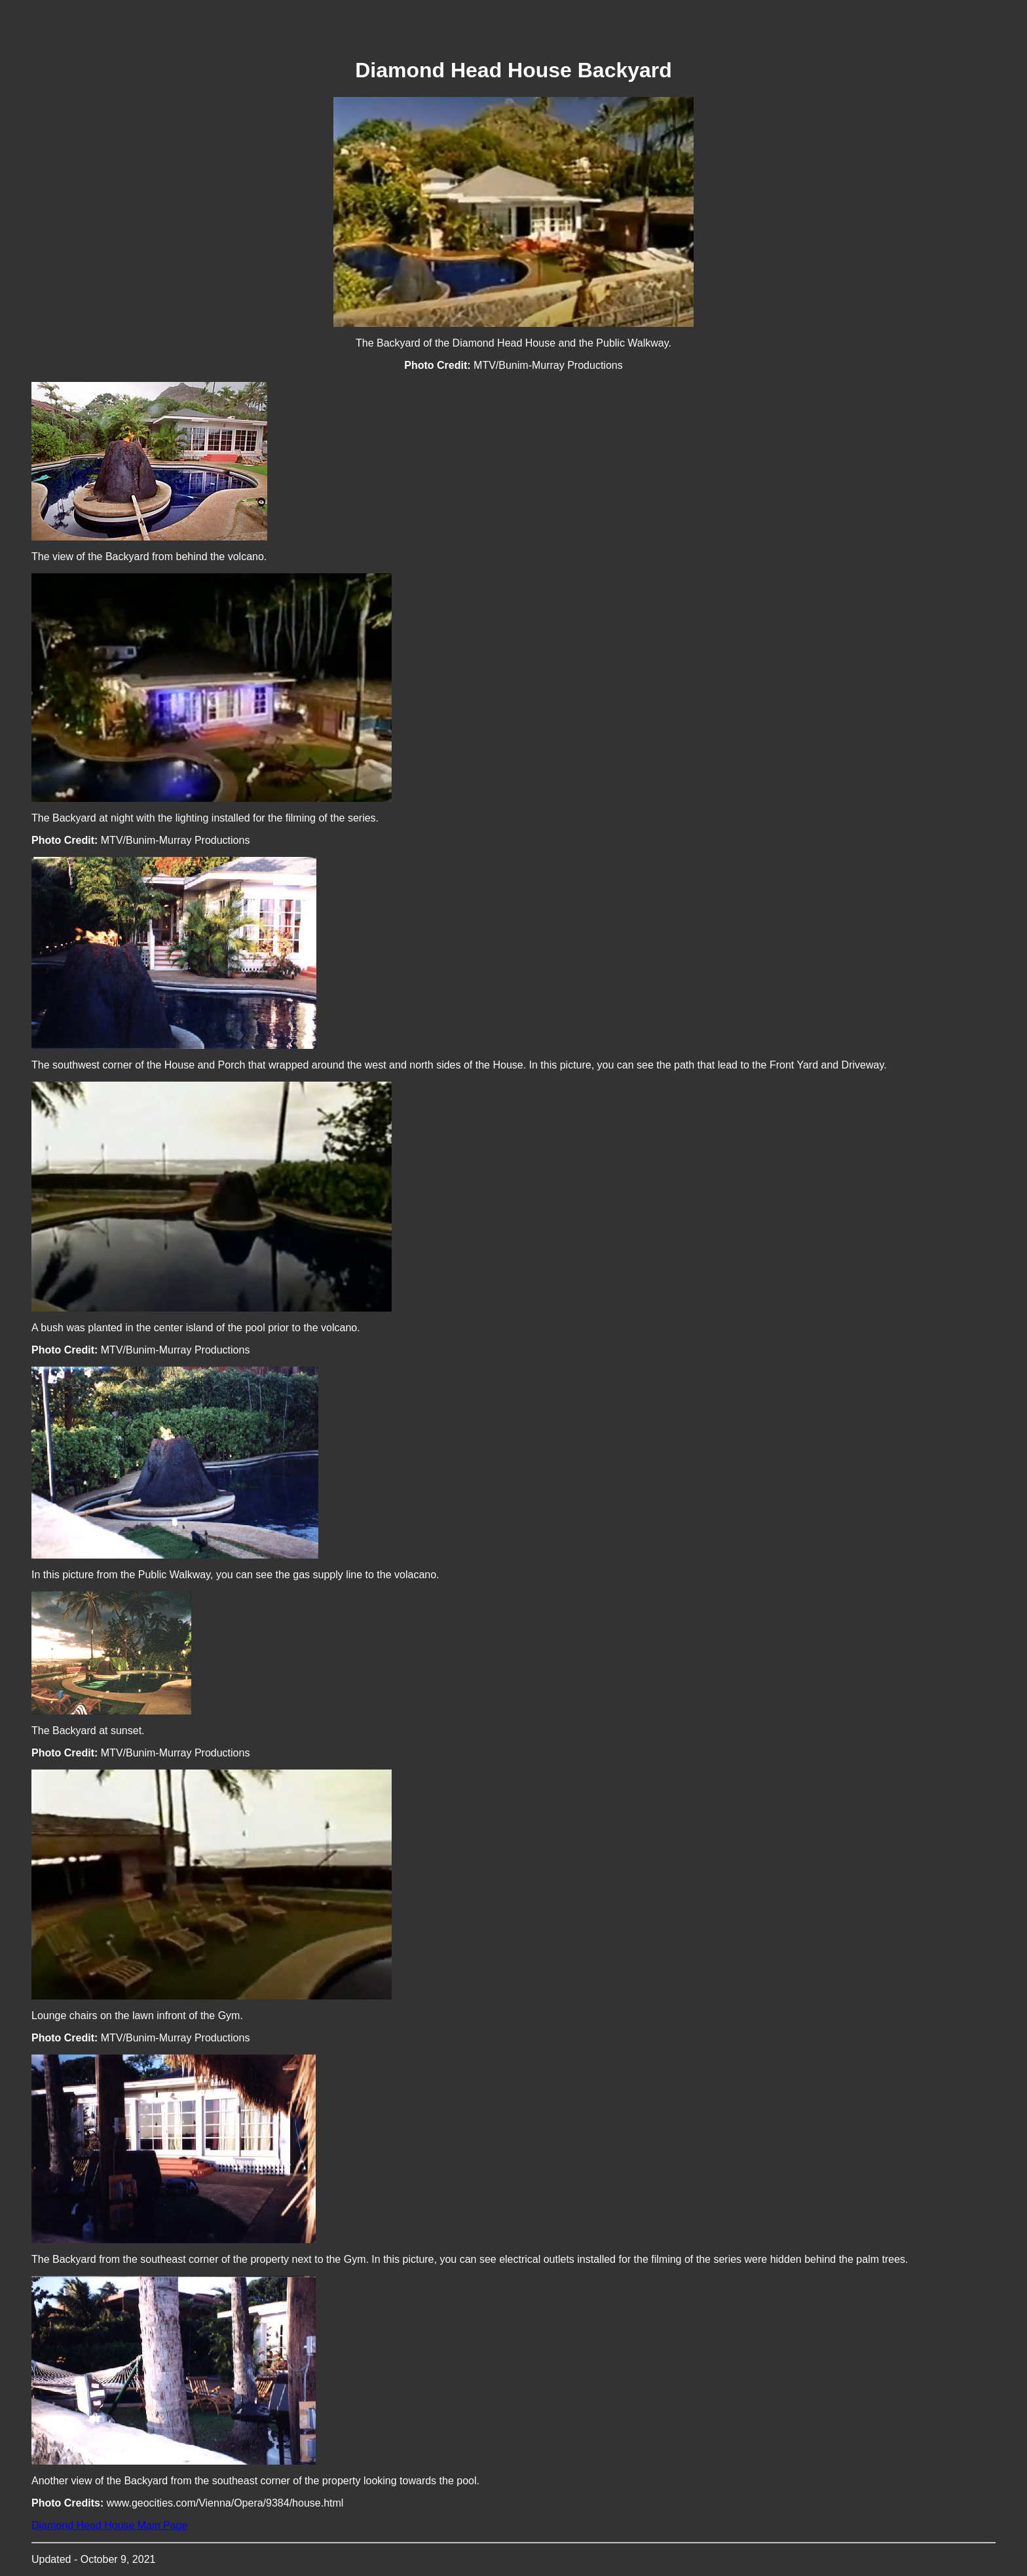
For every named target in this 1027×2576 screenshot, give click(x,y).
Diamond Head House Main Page (109, 2525)
